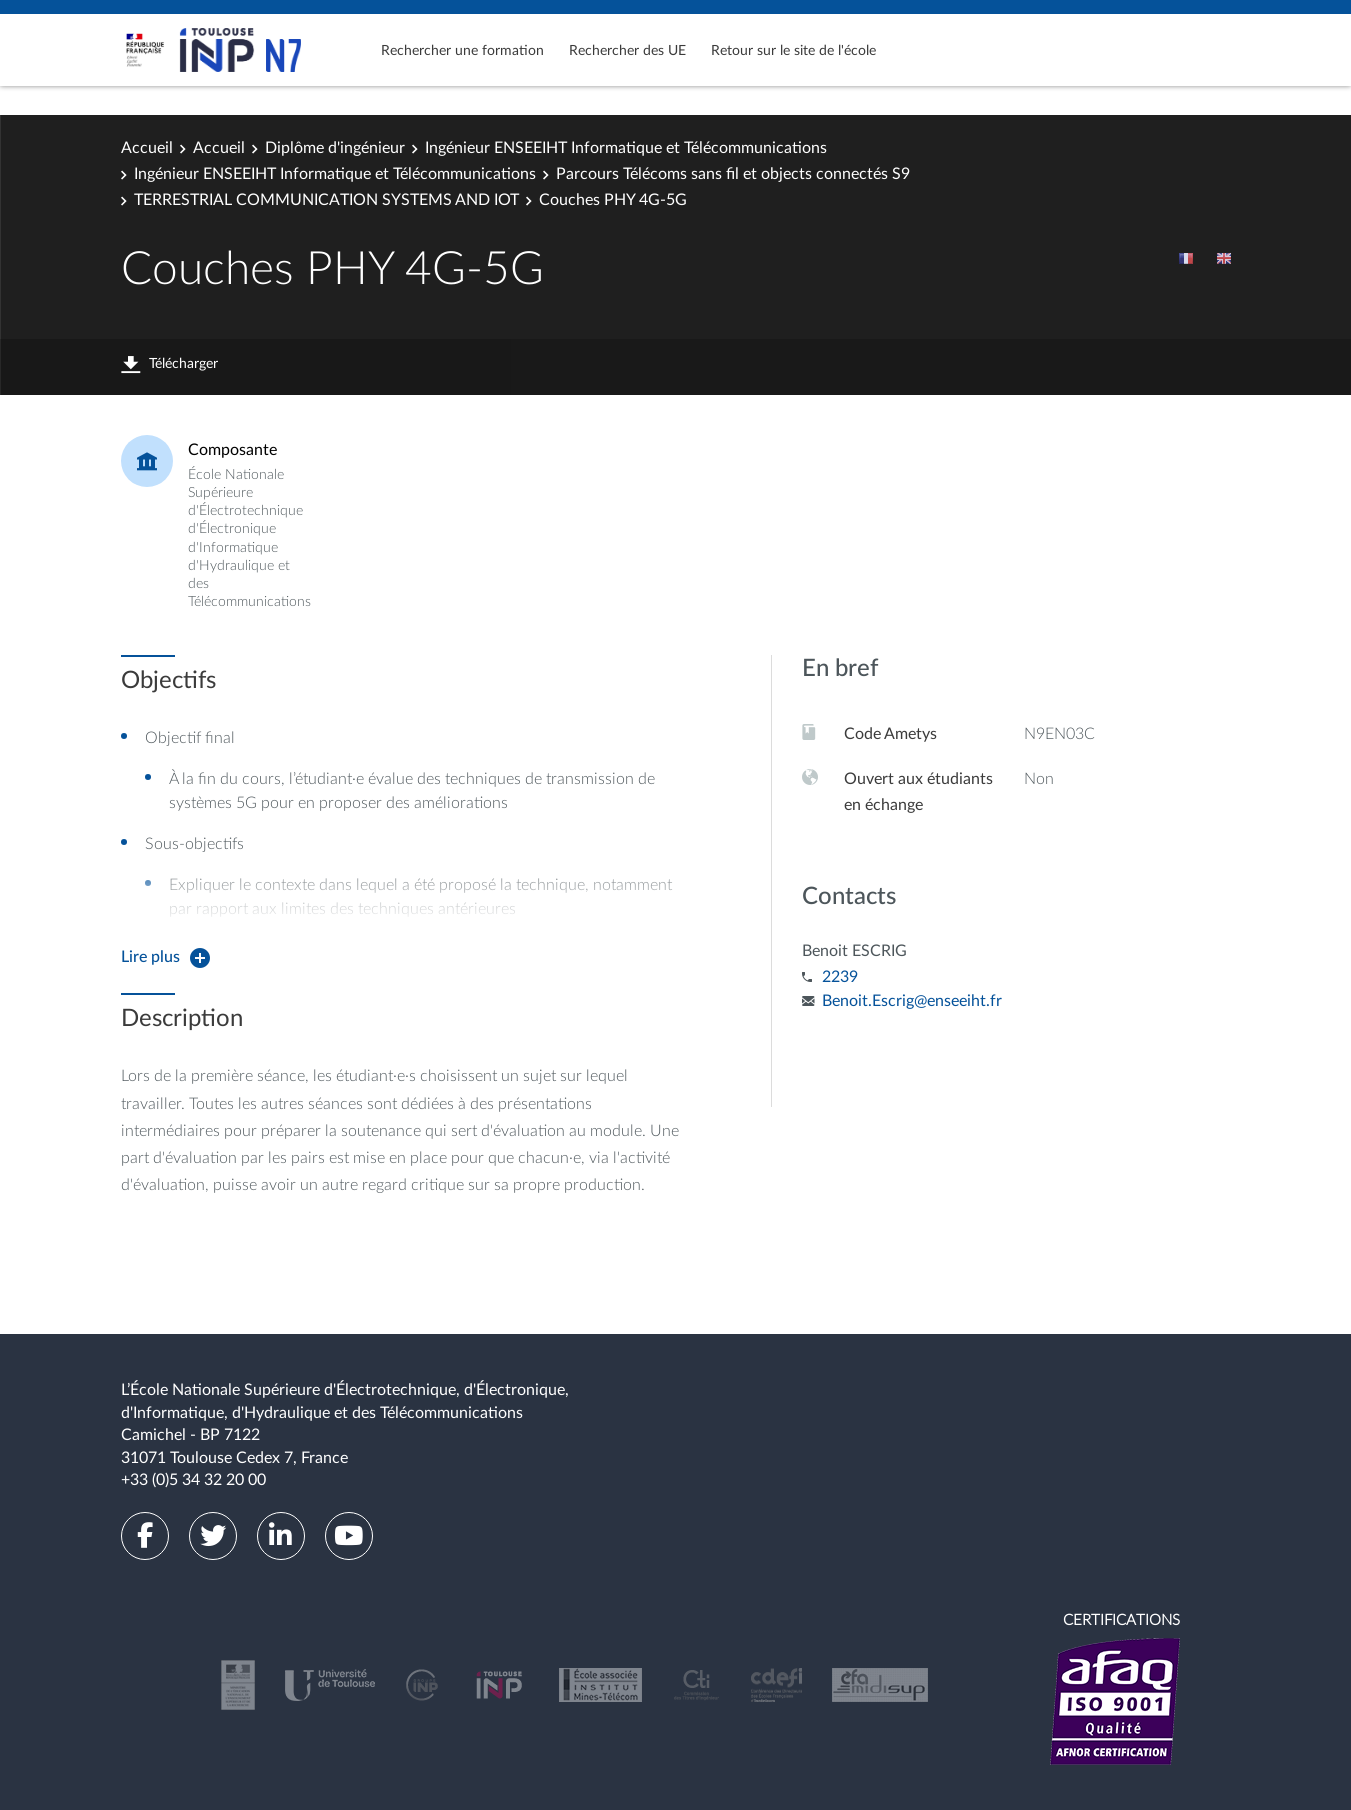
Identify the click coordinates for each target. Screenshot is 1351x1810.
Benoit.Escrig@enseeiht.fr (912, 1001)
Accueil (147, 148)
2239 (840, 977)
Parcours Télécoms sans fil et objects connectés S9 (733, 174)
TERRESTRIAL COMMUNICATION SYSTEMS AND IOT (326, 200)
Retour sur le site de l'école (793, 51)
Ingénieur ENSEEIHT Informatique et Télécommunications (626, 148)
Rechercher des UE (627, 51)
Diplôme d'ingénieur (335, 148)
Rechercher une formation (462, 51)
